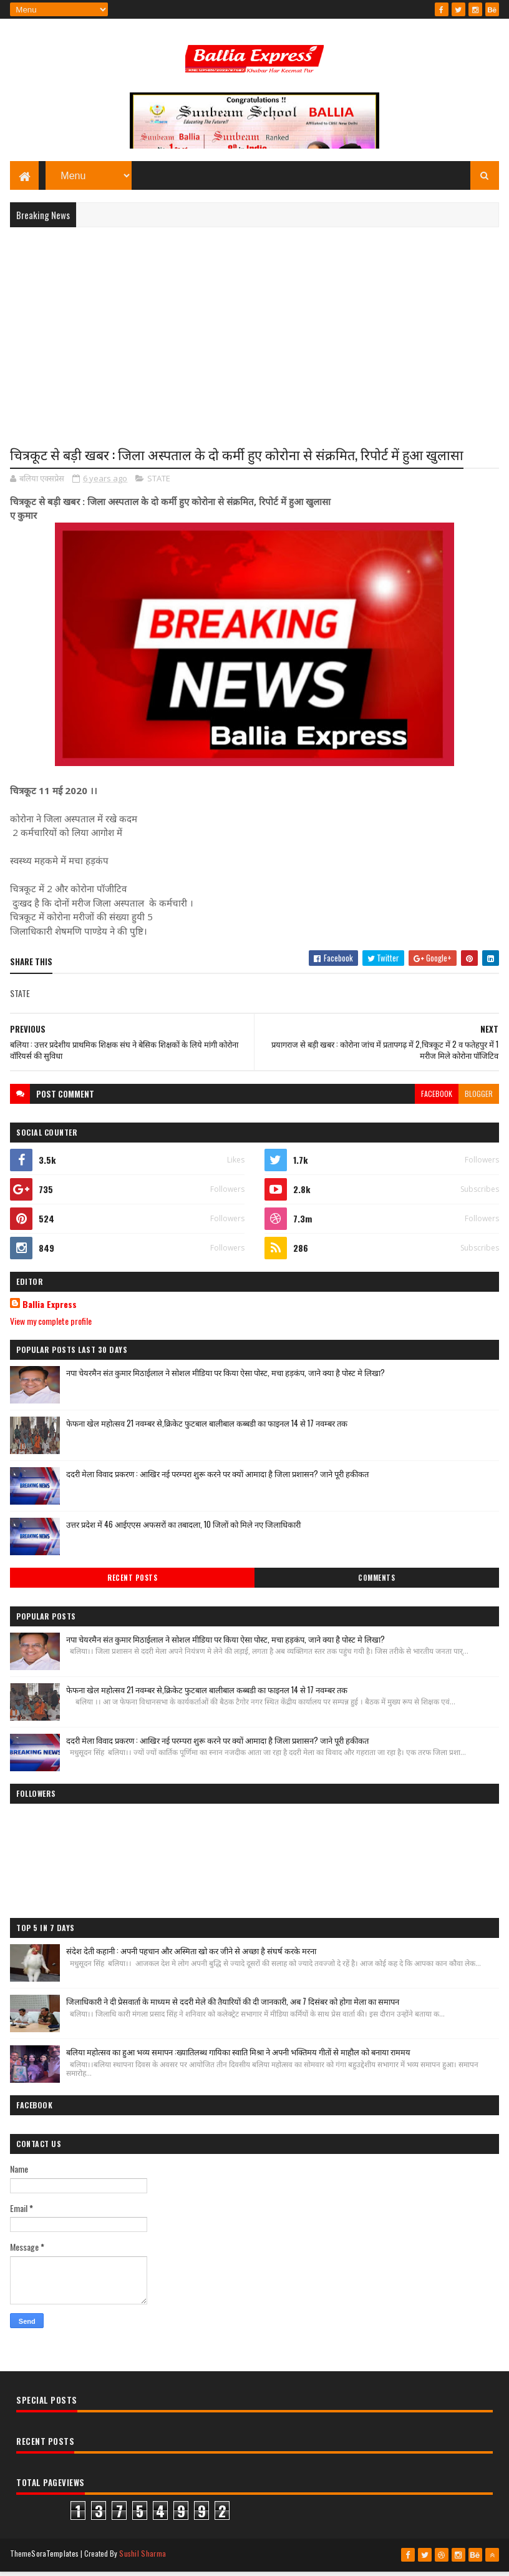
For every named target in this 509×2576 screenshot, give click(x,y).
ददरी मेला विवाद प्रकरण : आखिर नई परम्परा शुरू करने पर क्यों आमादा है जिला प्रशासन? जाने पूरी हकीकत (217, 1479)
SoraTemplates (55, 2559)
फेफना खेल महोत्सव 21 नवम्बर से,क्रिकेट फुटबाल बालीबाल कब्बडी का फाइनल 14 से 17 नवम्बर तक (206, 1428)
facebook (436, 1099)
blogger (479, 1099)
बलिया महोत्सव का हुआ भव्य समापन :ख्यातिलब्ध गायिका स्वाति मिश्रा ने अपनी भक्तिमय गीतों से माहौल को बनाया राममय (238, 2057)
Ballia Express (49, 1310)
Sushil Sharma (142, 2559)
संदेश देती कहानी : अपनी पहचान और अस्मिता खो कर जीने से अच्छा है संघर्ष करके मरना (191, 1956)
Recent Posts (132, 1583)
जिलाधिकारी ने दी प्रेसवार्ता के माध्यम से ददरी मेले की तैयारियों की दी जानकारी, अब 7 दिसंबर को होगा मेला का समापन (232, 2006)
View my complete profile (51, 1326)
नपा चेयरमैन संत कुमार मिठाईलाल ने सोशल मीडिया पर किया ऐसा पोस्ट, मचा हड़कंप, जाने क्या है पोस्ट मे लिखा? (225, 1378)
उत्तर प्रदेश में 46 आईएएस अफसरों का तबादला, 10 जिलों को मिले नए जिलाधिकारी (183, 1529)
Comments (376, 1583)
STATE (158, 483)
